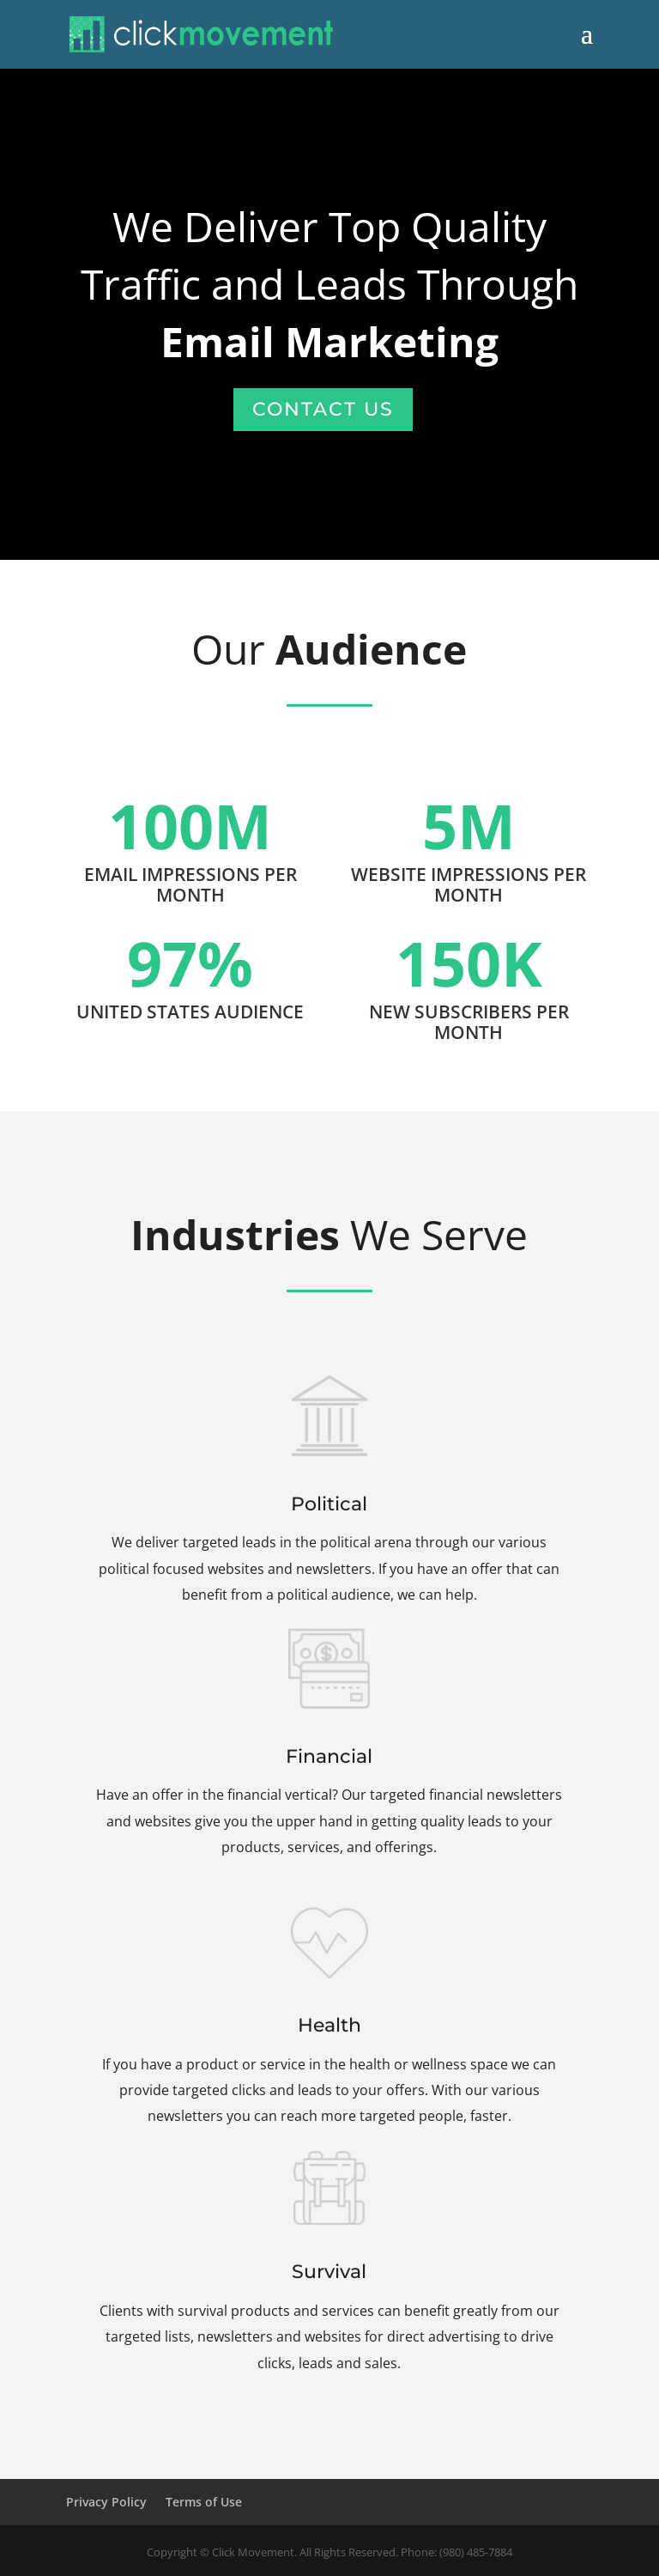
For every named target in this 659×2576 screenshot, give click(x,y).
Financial (329, 1767)
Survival (329, 2283)
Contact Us (323, 409)
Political (329, 1513)
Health (330, 2034)
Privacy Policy (106, 2502)
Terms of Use (204, 2502)
